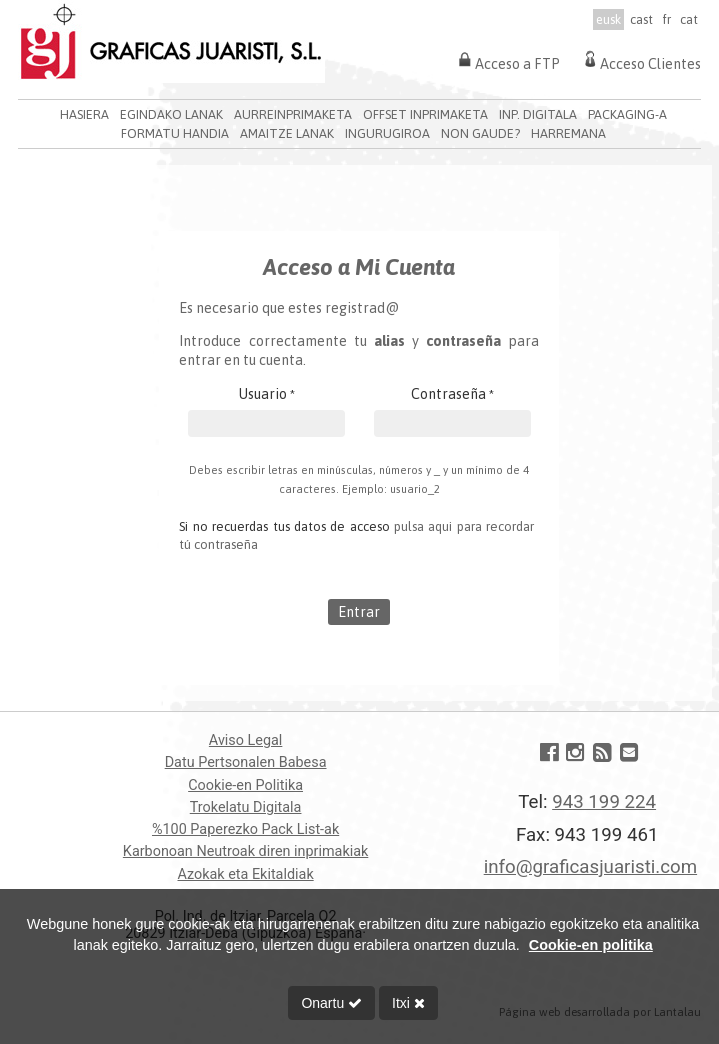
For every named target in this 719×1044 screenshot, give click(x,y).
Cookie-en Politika (245, 785)
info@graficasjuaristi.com (590, 867)
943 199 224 (604, 802)
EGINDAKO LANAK (171, 114)
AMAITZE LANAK (287, 133)
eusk (608, 19)
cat (689, 19)
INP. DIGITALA (538, 114)
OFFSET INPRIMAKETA (425, 114)
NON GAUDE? (480, 133)
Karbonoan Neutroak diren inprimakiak (245, 851)
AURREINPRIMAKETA (293, 114)
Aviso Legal (246, 740)
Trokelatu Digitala (246, 807)
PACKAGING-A (627, 114)
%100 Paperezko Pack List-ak (245, 829)
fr (666, 19)
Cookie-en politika (591, 945)
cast (641, 19)
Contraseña (452, 394)
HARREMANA (568, 133)
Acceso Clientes (640, 59)
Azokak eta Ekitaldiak (246, 874)
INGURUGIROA (387, 133)
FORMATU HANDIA (175, 133)
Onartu (331, 1003)
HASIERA (84, 114)
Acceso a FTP (507, 59)
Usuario (267, 394)
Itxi (408, 1003)
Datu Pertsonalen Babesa (246, 762)
